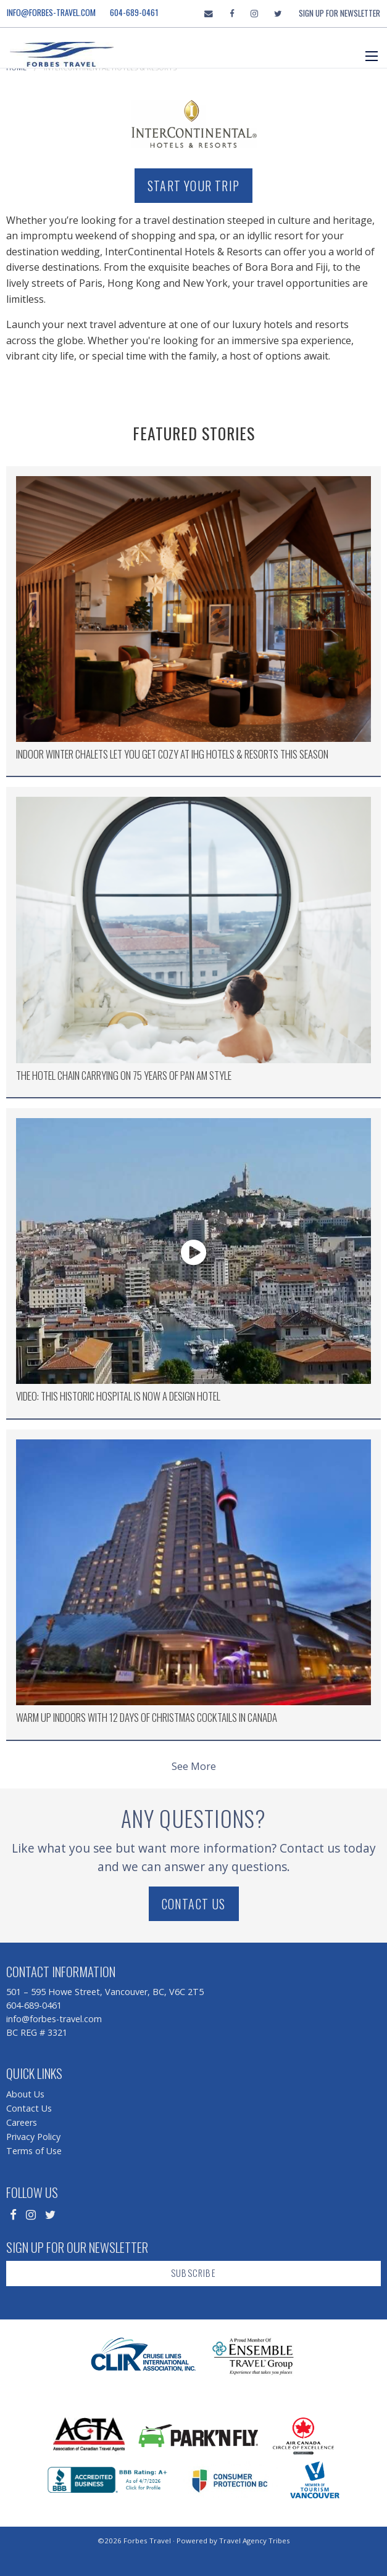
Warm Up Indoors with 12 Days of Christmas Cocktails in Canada (146, 1717)
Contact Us (194, 1904)
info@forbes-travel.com (51, 12)
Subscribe (193, 2272)
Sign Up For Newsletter (339, 13)
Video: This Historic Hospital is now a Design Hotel (118, 1396)
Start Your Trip (193, 185)
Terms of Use (34, 2151)
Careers (21, 2122)
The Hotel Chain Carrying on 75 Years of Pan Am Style (123, 1075)
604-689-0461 (134, 12)
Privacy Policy (33, 2136)
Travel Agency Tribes (254, 2540)
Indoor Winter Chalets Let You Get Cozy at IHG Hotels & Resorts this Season (172, 754)
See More (194, 1766)
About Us (25, 2094)
